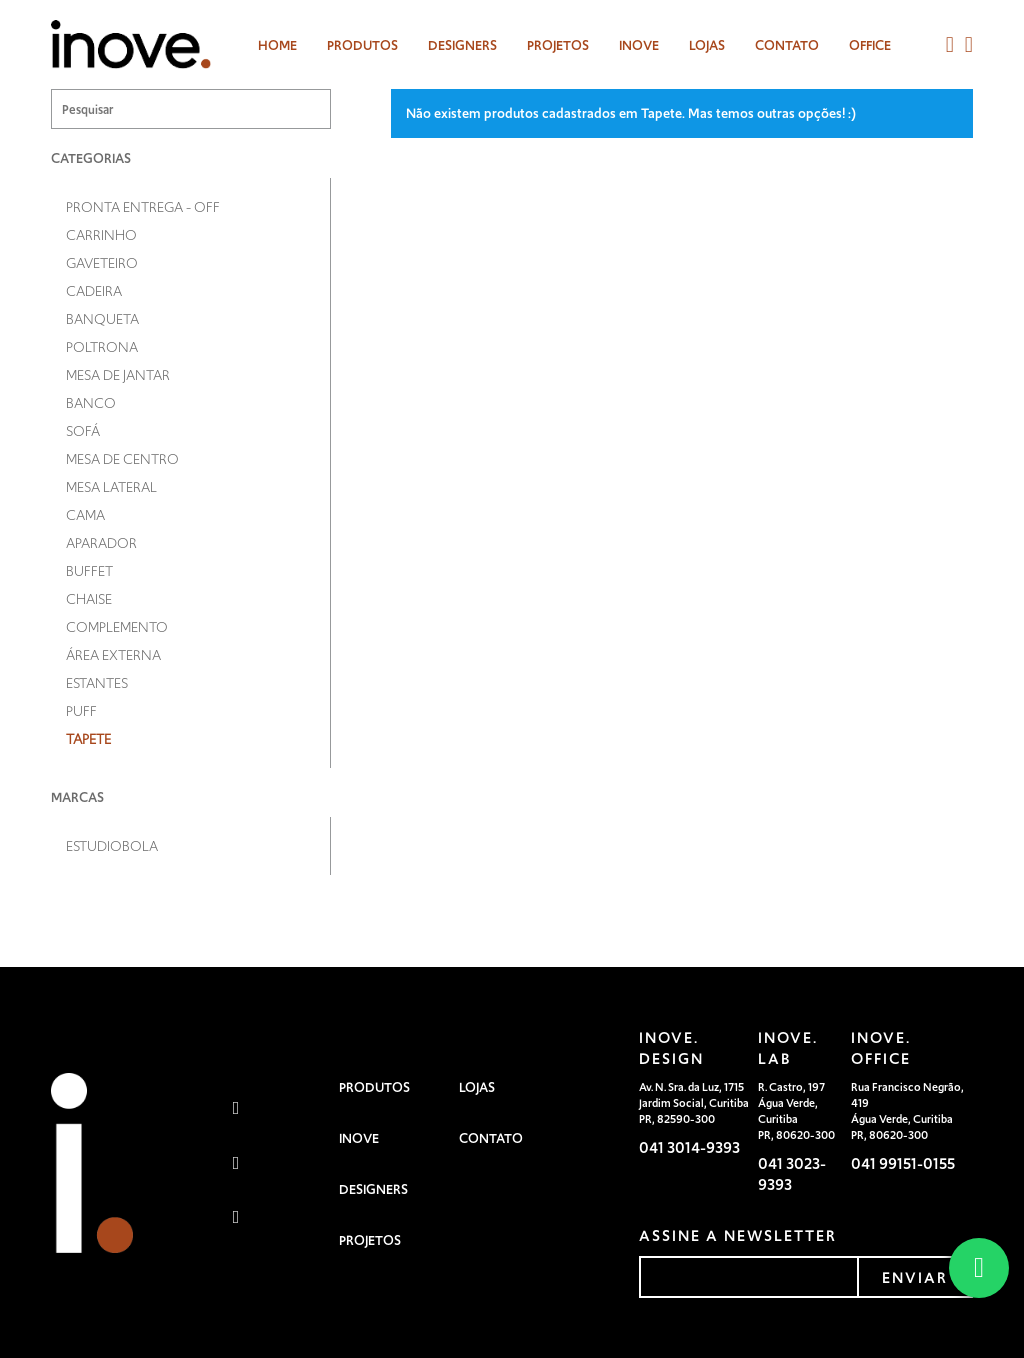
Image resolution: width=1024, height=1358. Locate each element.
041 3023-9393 (792, 1174)
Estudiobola (112, 846)
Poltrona (102, 347)
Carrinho (101, 235)
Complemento (117, 627)
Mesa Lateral (111, 487)
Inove (639, 45)
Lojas (707, 45)
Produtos (362, 45)
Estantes (97, 683)
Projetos (558, 45)
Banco (91, 403)
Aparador (101, 543)
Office (870, 45)
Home (277, 45)
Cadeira (94, 291)
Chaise (89, 599)
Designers (373, 1189)
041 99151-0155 (903, 1163)
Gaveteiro (102, 263)
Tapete (88, 739)
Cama (85, 515)
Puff (81, 711)
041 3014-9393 (689, 1147)
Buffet (89, 571)
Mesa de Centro (122, 459)
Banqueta (102, 319)
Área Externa (113, 655)
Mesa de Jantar (118, 375)
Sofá (83, 431)
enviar (915, 1277)
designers (462, 45)
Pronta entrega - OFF (143, 207)
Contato (787, 45)
